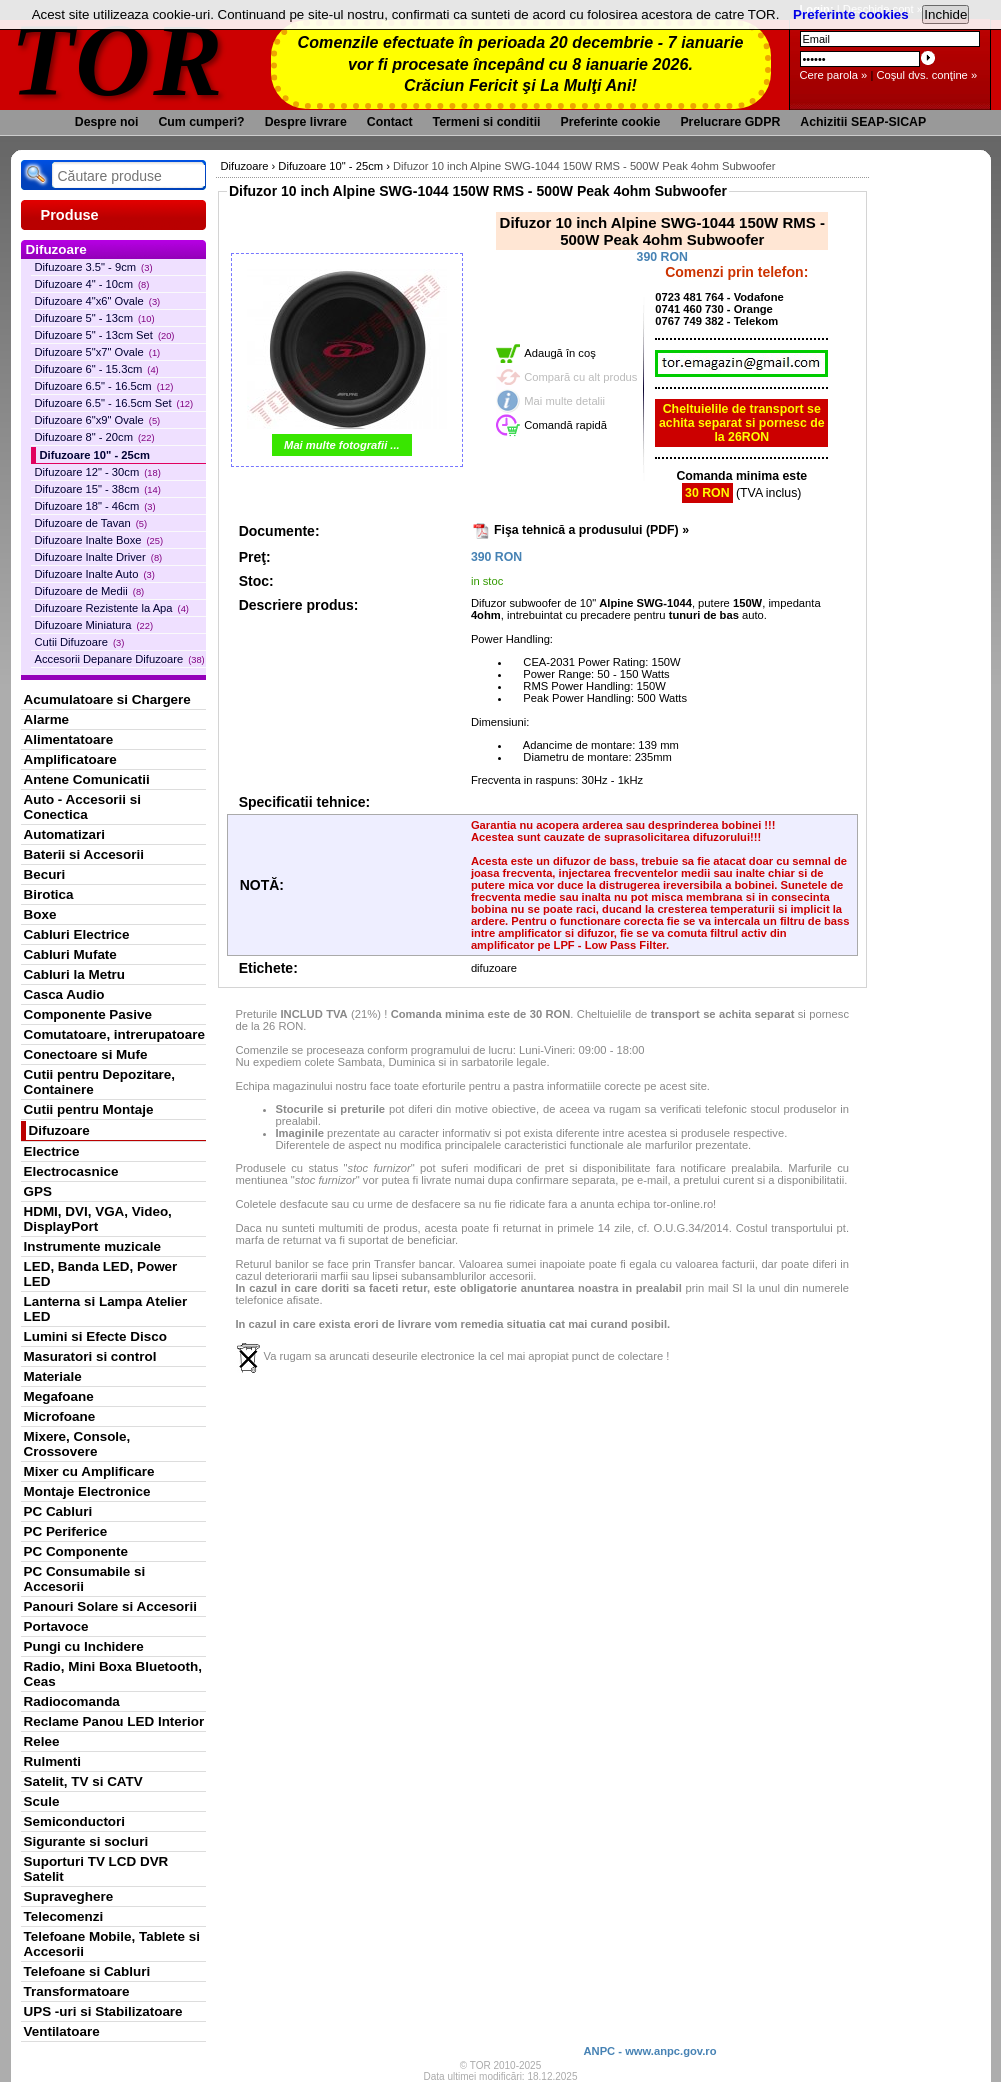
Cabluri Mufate (70, 954)
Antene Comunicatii (87, 779)
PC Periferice (66, 1531)
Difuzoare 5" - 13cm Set (105, 335)
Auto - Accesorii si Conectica (82, 807)
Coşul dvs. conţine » (926, 75)
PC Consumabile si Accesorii (85, 1579)
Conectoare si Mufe (86, 1054)
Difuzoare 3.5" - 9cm (94, 267)
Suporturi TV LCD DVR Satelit (96, 1869)
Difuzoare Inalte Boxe (99, 540)
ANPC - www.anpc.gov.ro (649, 2051)
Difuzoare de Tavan (91, 523)
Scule (42, 1801)
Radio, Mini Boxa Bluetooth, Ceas (113, 1674)
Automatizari (64, 834)
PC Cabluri (58, 1511)
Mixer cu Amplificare (89, 1471)
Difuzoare (59, 1130)
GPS (38, 1191)
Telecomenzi (64, 1916)
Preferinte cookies (851, 14)
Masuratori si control (90, 1356)
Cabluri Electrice (77, 934)
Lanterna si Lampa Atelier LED (106, 1309)
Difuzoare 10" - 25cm (95, 455)
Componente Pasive (88, 1014)
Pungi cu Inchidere (84, 1646)
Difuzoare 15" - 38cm (98, 489)
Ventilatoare (62, 2031)
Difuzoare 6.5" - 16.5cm (104, 386)
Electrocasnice (71, 1171)
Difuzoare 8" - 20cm (95, 437)
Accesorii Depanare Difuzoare (120, 659)
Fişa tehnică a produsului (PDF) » (591, 530)
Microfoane (60, 1416)
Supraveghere (69, 1896)
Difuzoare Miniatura (94, 625)
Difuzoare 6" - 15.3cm (97, 369)
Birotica (49, 894)
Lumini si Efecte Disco (95, 1336)
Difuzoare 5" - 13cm (95, 318)
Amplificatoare (70, 759)
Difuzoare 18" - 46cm (95, 506)
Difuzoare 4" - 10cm (92, 284)
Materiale (53, 1376)
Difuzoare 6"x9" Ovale (98, 420)
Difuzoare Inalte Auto (95, 574)
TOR (118, 59)
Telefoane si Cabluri (87, 1971)
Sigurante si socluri (86, 1841)
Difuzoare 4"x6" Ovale (98, 301)
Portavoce (56, 1626)
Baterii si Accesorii (84, 854)
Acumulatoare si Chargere (107, 699)
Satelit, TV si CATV (83, 1781)
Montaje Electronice (87, 1491)
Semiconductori (75, 1821)
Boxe (40, 914)
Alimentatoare (69, 739)
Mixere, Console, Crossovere (77, 1444)
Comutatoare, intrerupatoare (114, 1034)
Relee (42, 1741)
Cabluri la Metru (75, 974)
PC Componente (76, 1551)
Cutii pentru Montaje (89, 1109)
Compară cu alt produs (580, 377)
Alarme (47, 719)
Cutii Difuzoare (80, 642)
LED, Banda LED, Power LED (101, 1274)
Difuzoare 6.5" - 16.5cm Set (114, 403)
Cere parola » (834, 75)
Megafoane (59, 1396)
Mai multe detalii (564, 401)
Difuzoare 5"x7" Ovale (98, 352)
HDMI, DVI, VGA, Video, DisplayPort (98, 1219)
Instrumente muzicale (92, 1246)
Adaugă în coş (560, 353)
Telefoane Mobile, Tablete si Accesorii (112, 1944)
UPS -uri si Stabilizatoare (103, 2011)
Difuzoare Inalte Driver (99, 557)
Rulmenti (52, 1761)
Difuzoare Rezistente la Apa (112, 608)
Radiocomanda (72, 1701)
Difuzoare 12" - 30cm (98, 472)
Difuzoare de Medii (90, 591)
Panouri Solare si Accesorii (111, 1606)
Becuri (45, 874)
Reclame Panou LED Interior (114, 1721)
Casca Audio (64, 994)
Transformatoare (77, 1991)
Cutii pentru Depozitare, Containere (100, 1082)
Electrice (52, 1151)
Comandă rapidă (565, 425)
